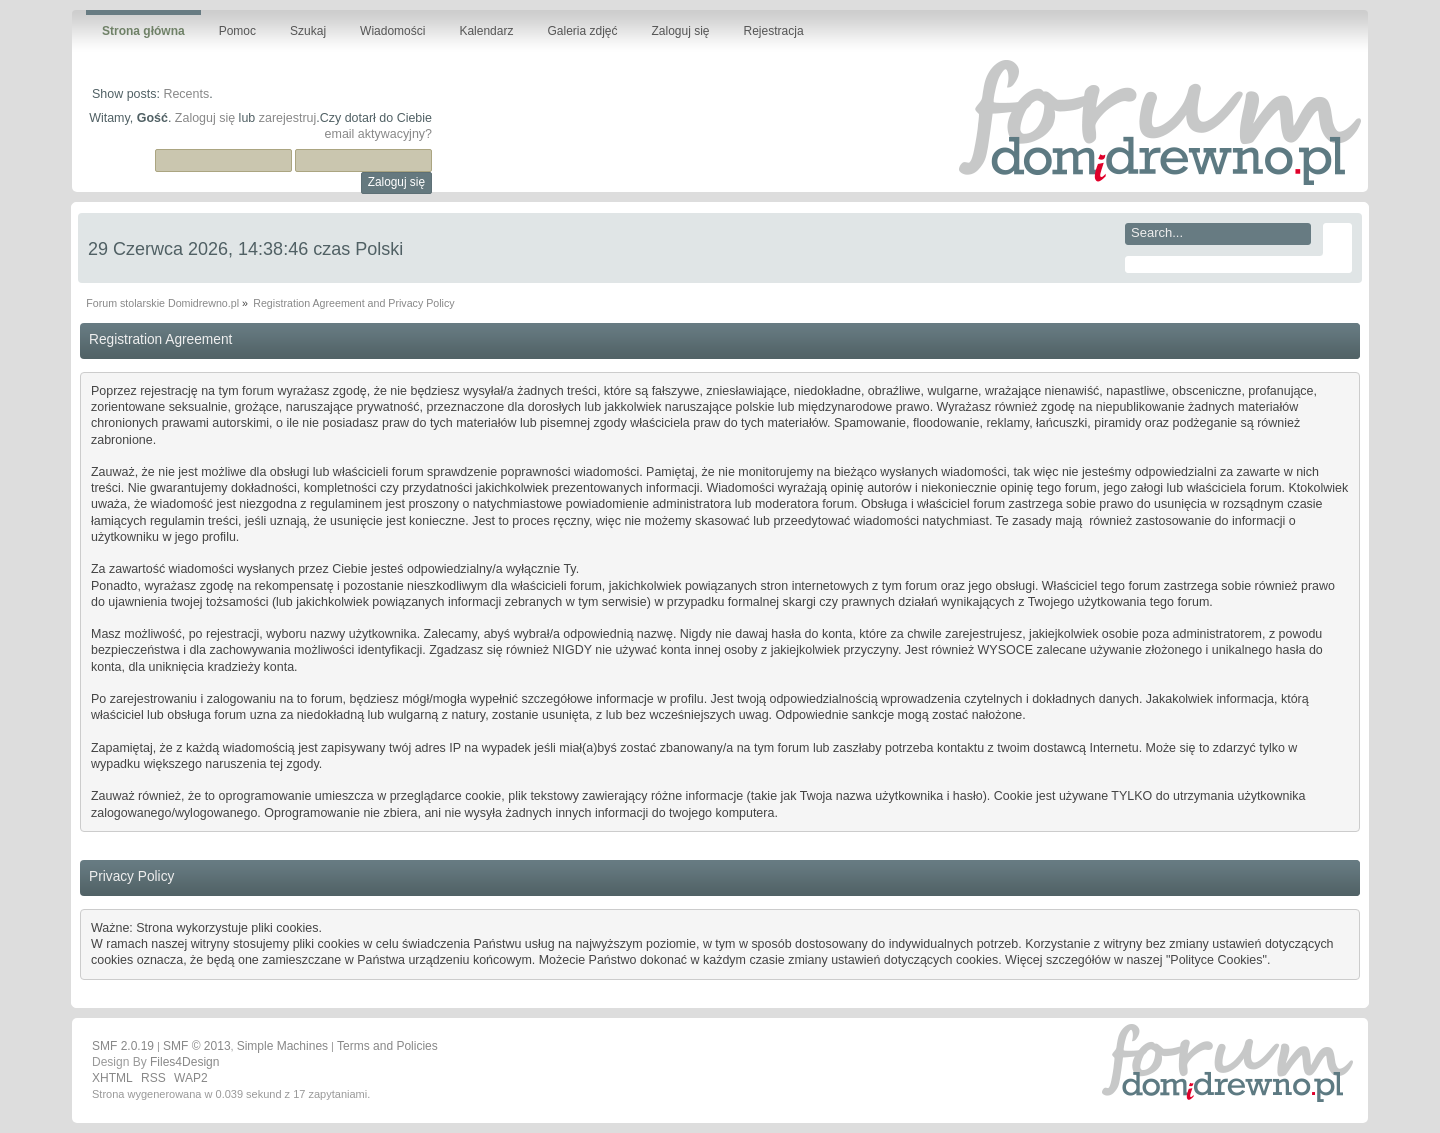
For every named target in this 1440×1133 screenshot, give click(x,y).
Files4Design (184, 1062)
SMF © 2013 (197, 1046)
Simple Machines (282, 1046)
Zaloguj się (205, 118)
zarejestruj (288, 118)
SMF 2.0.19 (123, 1046)
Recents (186, 94)
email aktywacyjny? (378, 134)
